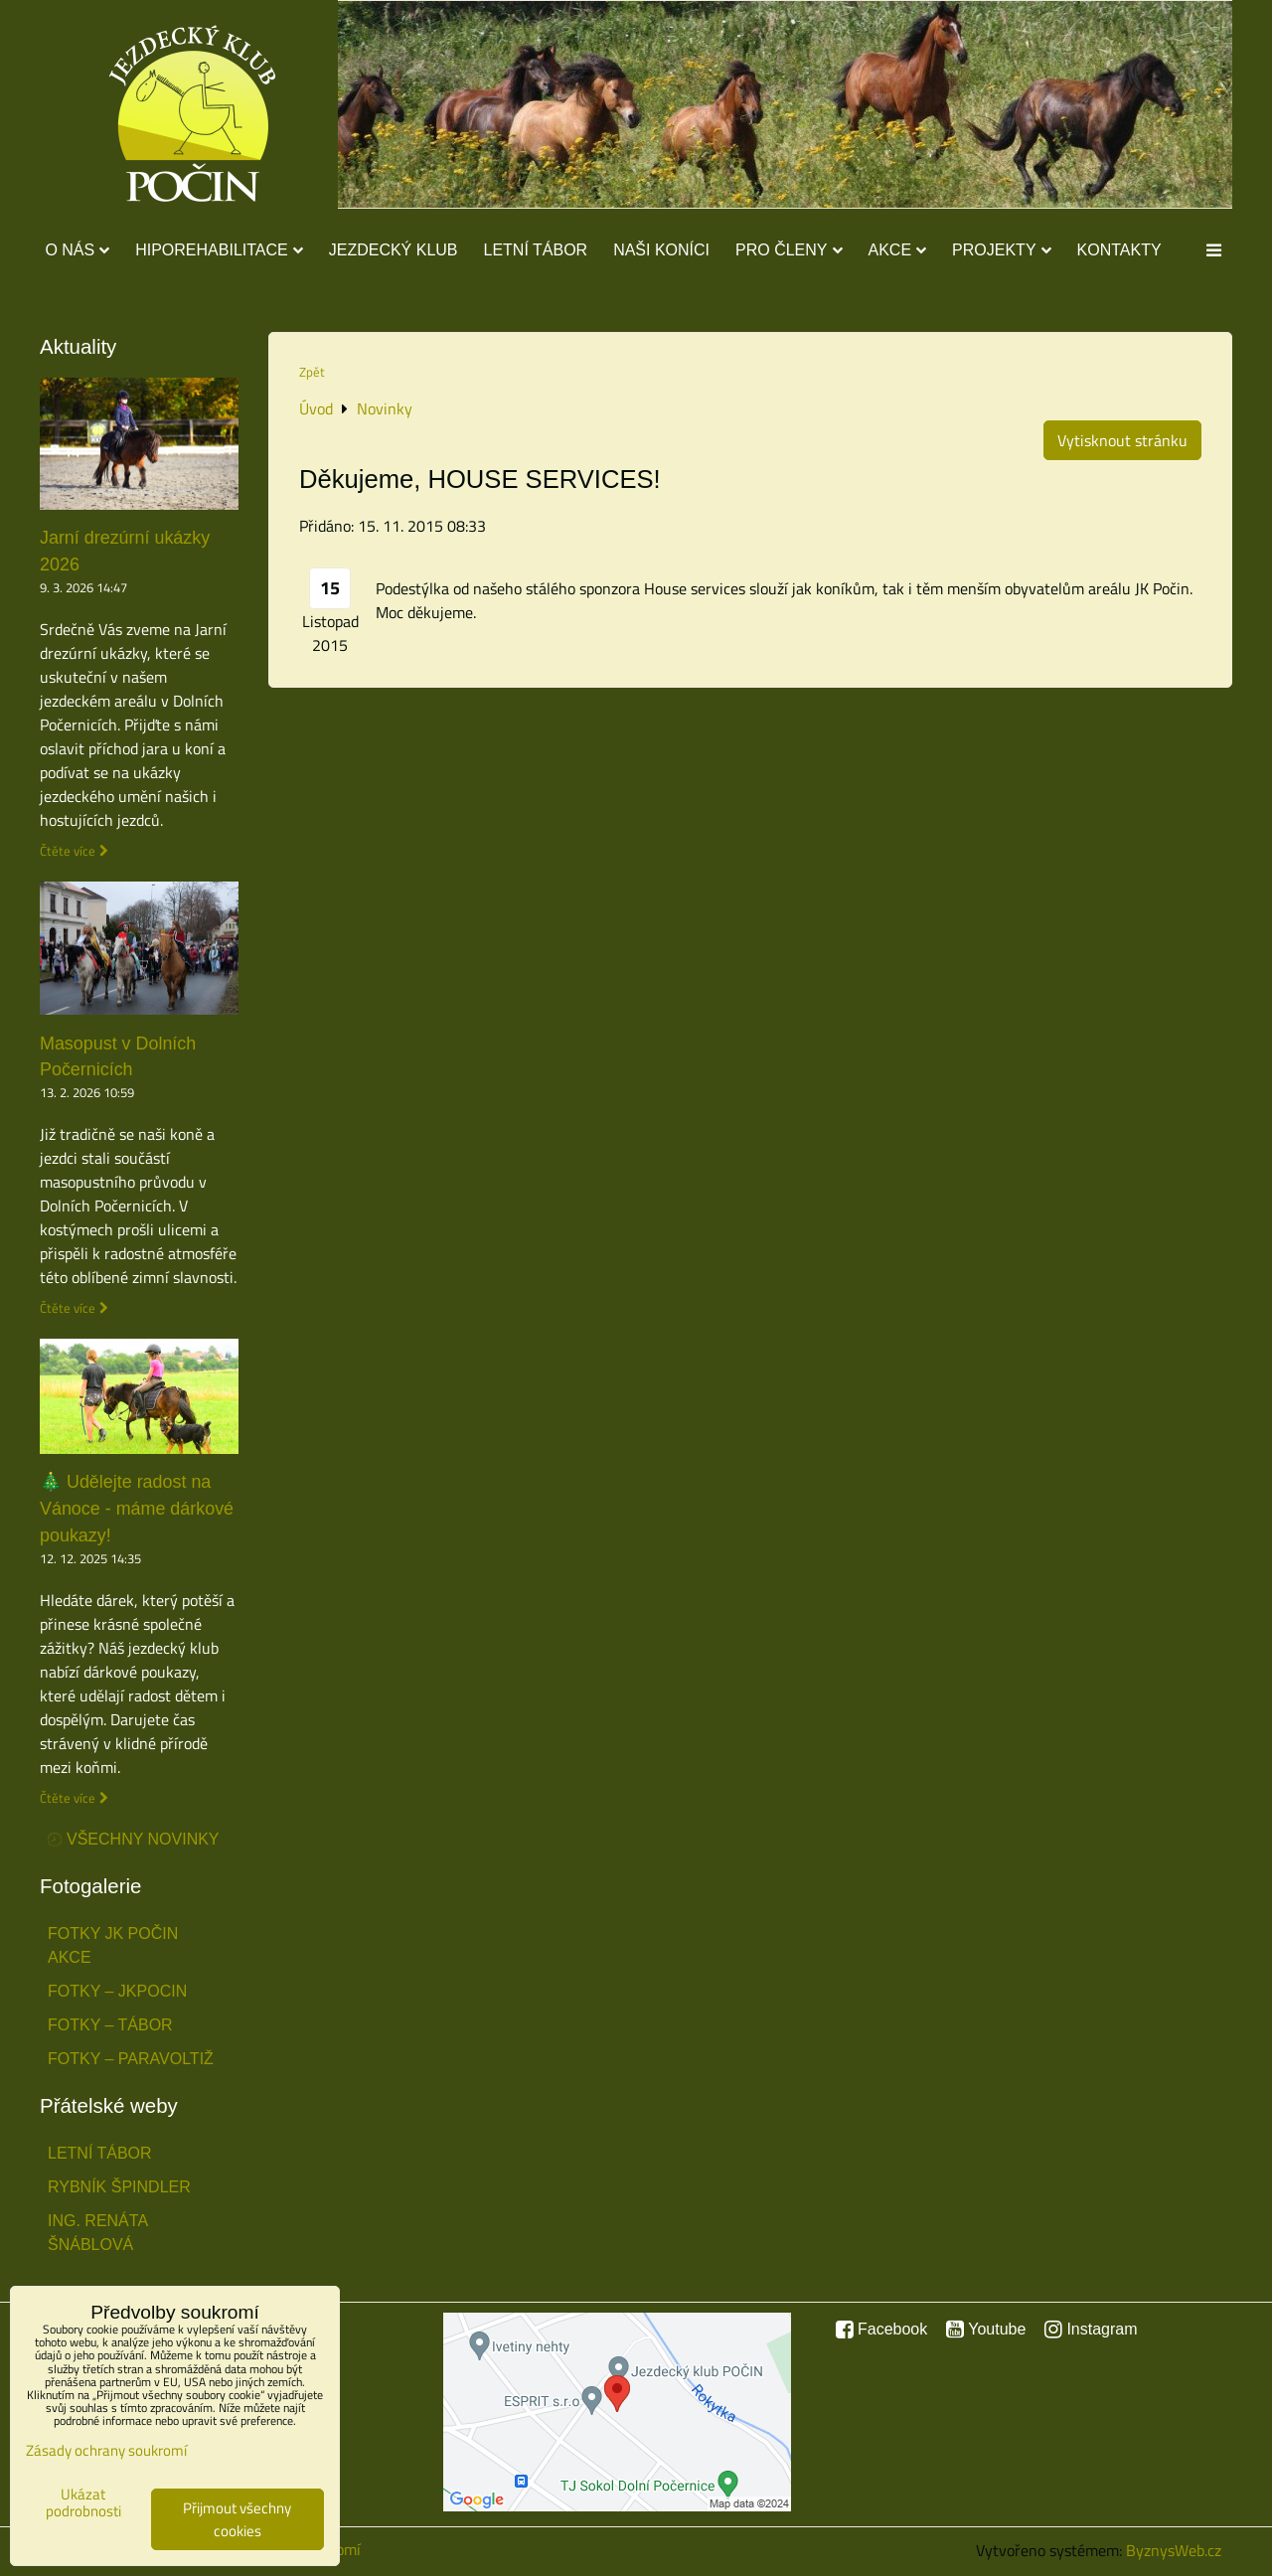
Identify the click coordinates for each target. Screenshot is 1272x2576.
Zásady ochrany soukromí (106, 2450)
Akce (898, 250)
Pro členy (788, 250)
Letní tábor (536, 250)
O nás (77, 250)
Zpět (312, 372)
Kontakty (1119, 250)
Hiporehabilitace (219, 250)
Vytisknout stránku (1122, 440)
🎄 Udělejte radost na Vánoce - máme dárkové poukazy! (137, 1508)
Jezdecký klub (393, 250)
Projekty (1001, 250)
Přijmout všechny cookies (237, 2519)
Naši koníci (661, 250)
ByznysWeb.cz (1173, 2550)
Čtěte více (67, 851)
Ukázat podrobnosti (83, 2503)
